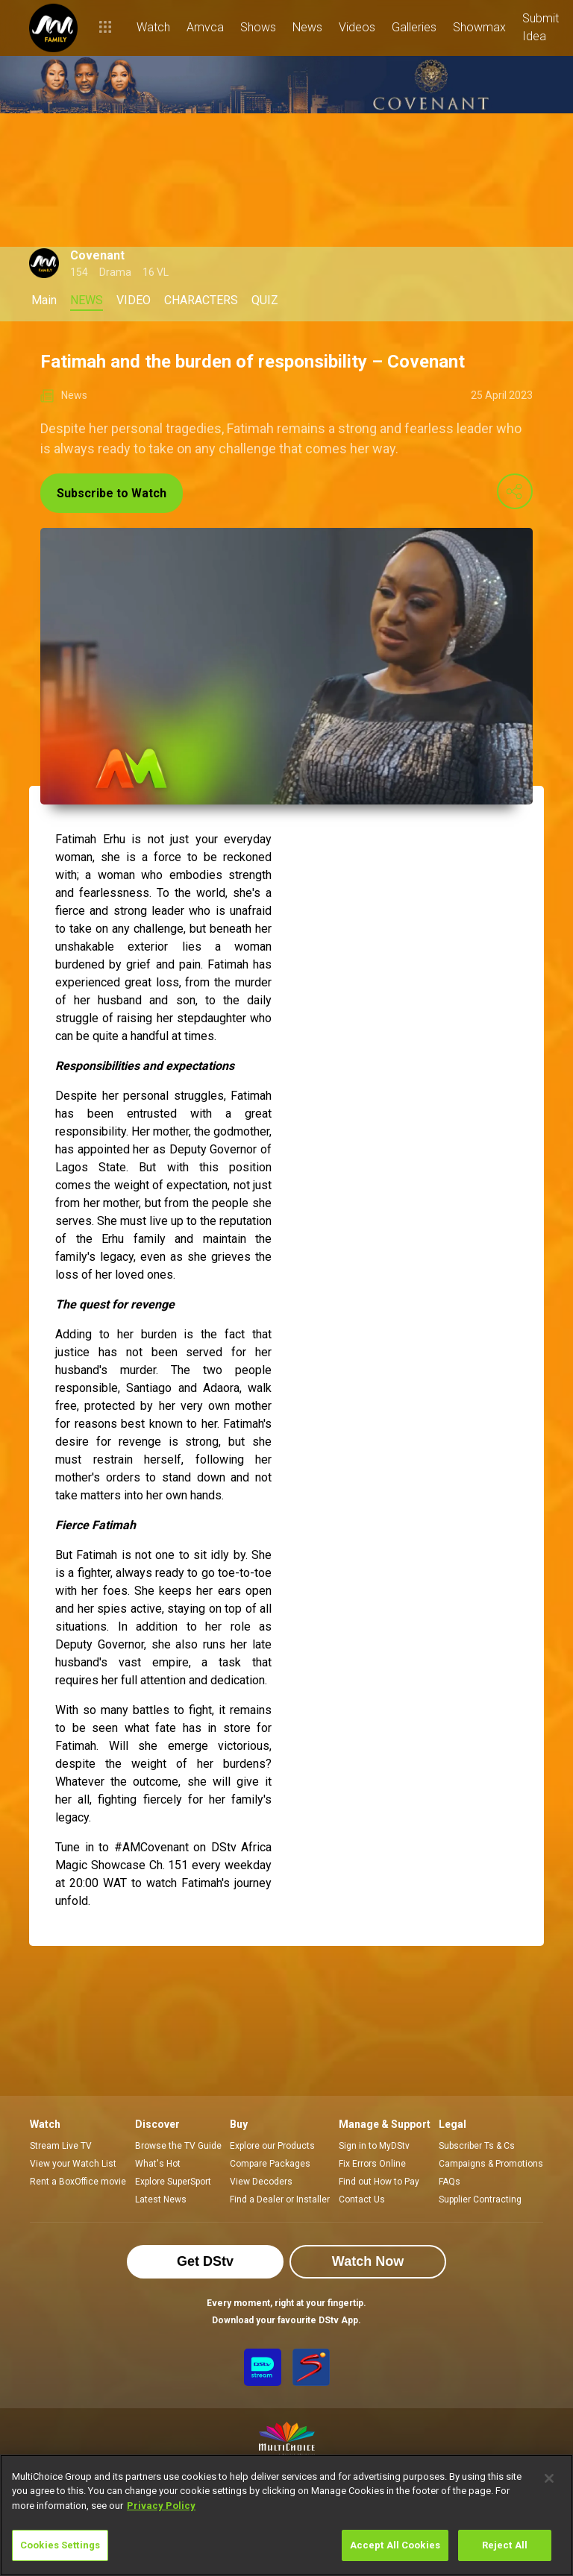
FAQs (449, 2181)
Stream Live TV (61, 2146)
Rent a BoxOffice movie (78, 2181)
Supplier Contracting (480, 2199)
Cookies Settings (60, 2545)
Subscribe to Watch (111, 493)
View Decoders (261, 2181)
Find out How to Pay (379, 2181)
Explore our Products (272, 2146)
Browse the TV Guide (178, 2146)
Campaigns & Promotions (491, 2163)
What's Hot (158, 2163)
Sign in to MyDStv (374, 2146)
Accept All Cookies (395, 2545)
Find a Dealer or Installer (280, 2199)
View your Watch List (73, 2163)
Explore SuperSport (173, 2181)
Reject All (504, 2545)
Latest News (161, 2199)
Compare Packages (270, 2163)
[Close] (549, 2478)
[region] (286, 2515)
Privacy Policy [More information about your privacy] (161, 2505)
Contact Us (362, 2199)
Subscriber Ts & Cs (477, 2146)
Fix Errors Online (372, 2163)
